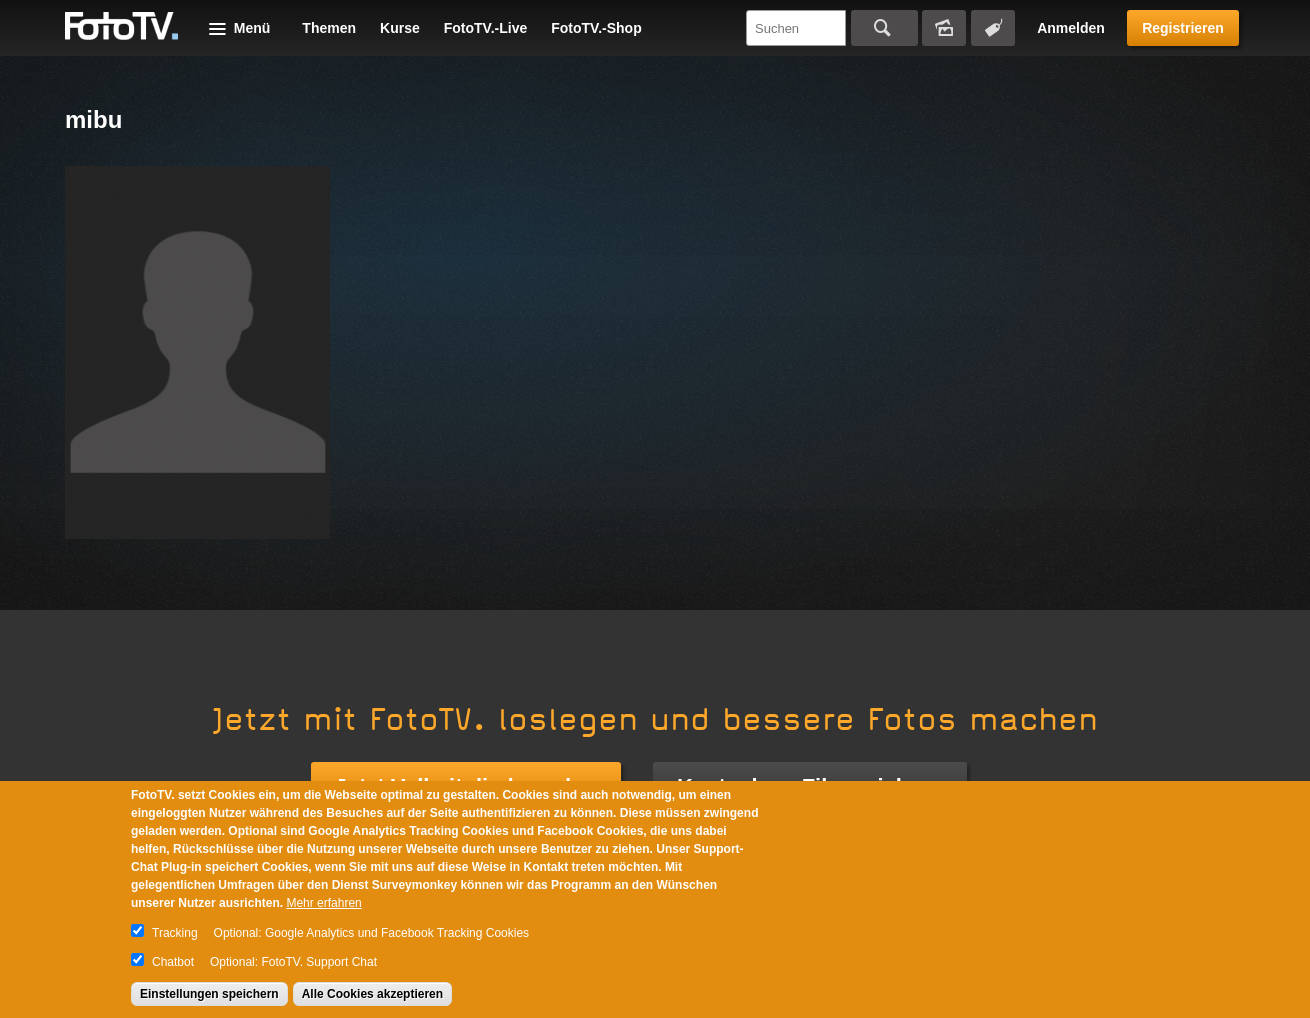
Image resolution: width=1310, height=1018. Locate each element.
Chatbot (173, 962)
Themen (329, 28)
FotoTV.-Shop (596, 28)
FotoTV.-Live (486, 28)
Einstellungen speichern (209, 994)
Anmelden (1071, 28)
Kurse (400, 28)
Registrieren (1183, 28)
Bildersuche (944, 28)
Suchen (884, 28)
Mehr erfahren (323, 903)
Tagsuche (993, 28)
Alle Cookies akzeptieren (372, 994)
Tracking (175, 933)
